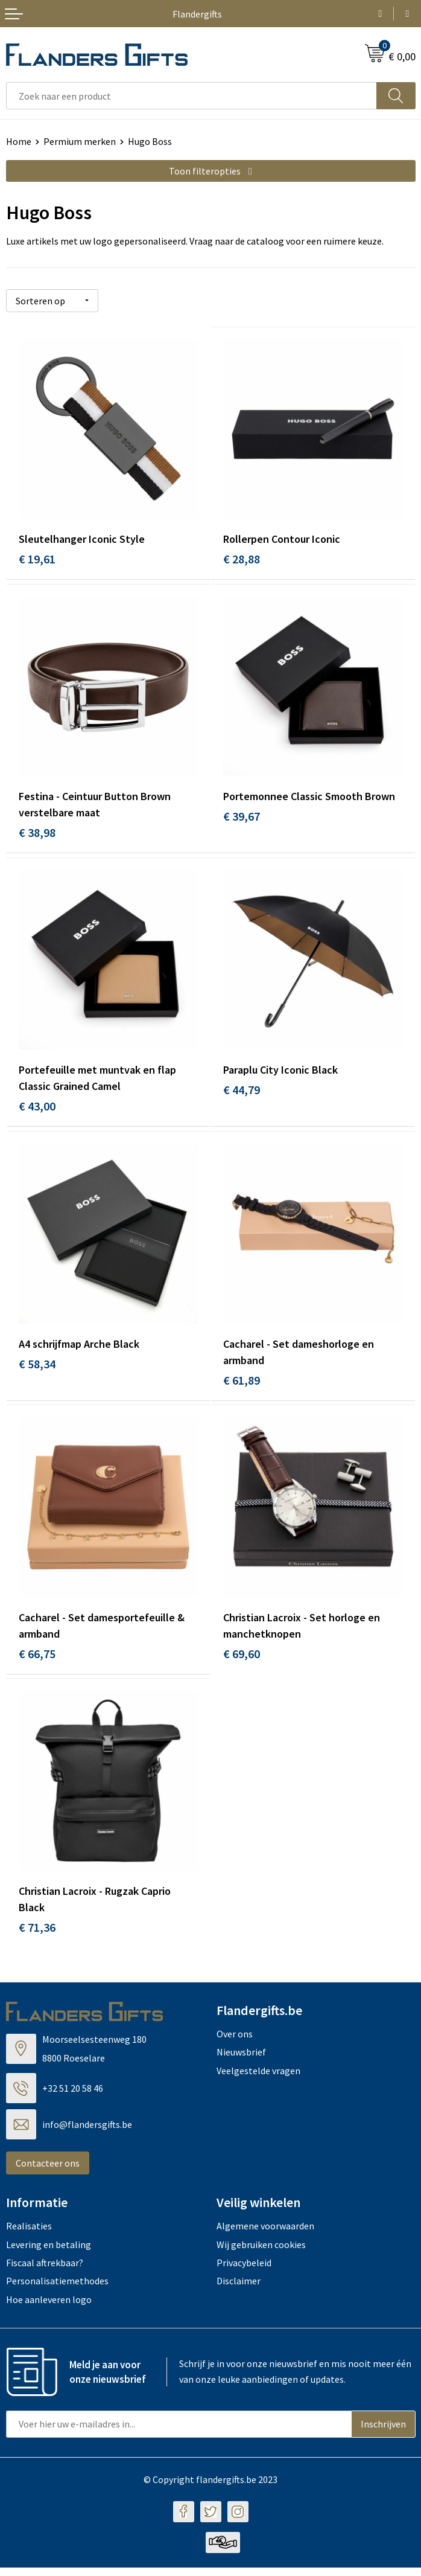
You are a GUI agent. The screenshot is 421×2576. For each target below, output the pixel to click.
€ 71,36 (37, 1935)
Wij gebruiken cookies (261, 2253)
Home (18, 141)
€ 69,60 (241, 1660)
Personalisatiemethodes (57, 2290)
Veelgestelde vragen (258, 2079)
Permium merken (79, 141)
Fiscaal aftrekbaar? (44, 2271)
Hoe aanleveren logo (49, 2308)
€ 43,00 (37, 1109)
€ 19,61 (37, 557)
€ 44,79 (241, 1092)
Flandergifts (197, 14)
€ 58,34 (37, 1368)
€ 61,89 (241, 1384)
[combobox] (191, 95)
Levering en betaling (48, 2253)
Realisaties (29, 2234)
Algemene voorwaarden (265, 2234)
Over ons (235, 2042)
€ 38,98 (37, 833)
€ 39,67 (241, 816)
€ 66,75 (37, 1660)
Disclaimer (239, 2290)
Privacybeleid (244, 2271)
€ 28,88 (241, 557)
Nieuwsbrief (241, 2060)
